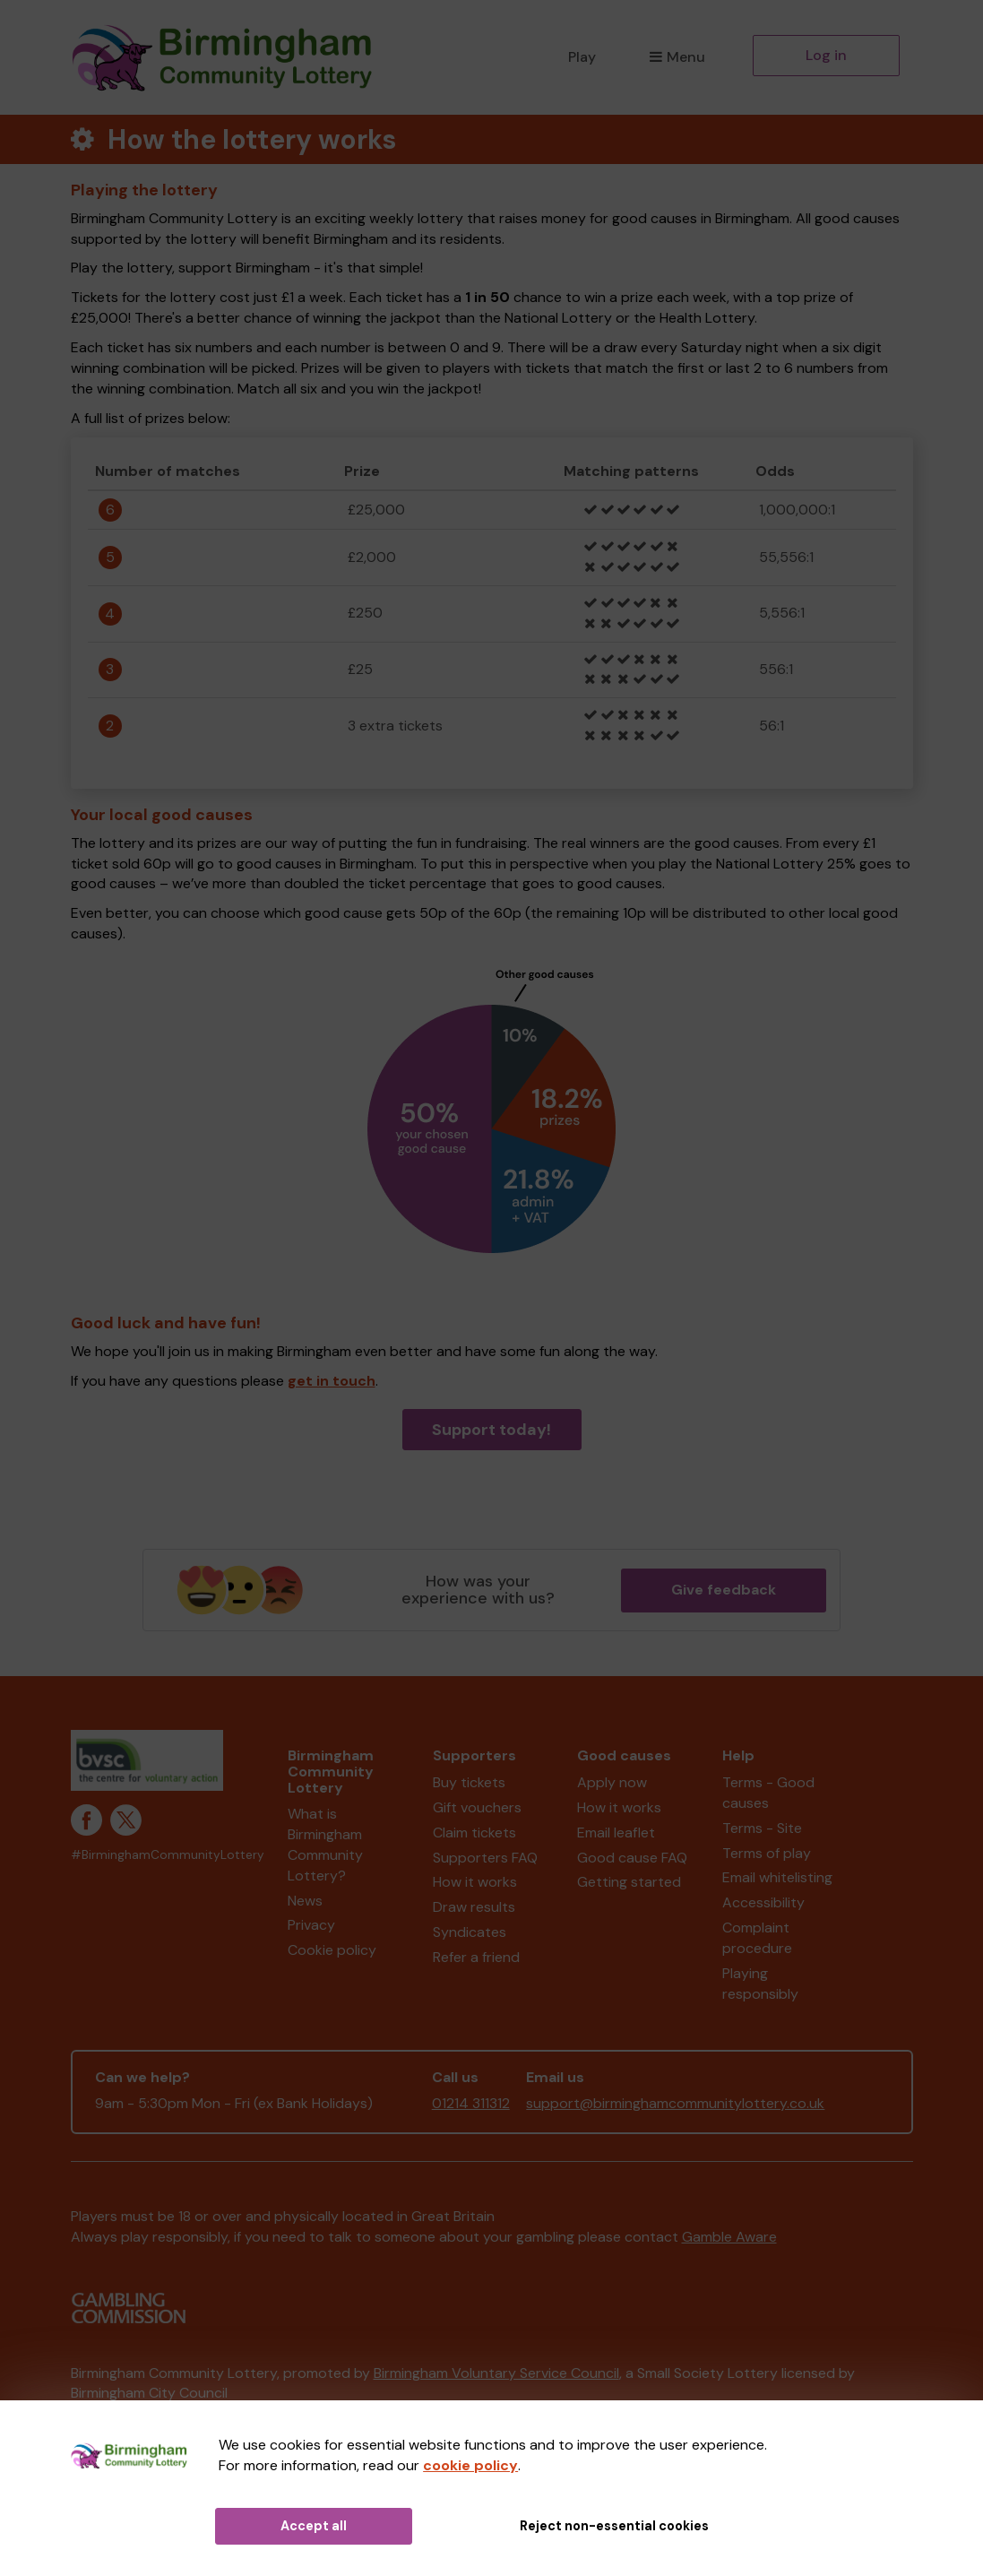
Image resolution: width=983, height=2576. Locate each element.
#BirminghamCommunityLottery (167, 1855)
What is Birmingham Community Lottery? (325, 1844)
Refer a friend (476, 1957)
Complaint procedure (757, 1938)
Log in (826, 55)
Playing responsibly (760, 1983)
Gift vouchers (477, 1807)
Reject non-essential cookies (614, 2526)
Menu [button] (677, 57)
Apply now (612, 1782)
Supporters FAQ (485, 1857)
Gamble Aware (729, 2236)
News (305, 1900)
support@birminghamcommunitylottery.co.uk (675, 2103)
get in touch (331, 1380)
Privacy (311, 1924)
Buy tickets (469, 1782)
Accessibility (763, 1902)
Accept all (313, 2526)
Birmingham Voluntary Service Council (496, 2373)
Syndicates (469, 1932)
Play (582, 57)
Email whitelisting (777, 1877)
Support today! (491, 1429)
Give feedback (723, 1589)
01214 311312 (471, 2103)
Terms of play (766, 1853)
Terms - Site (762, 1828)
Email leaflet (616, 1832)
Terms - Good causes (768, 1792)
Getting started (629, 1881)
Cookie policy (332, 1950)
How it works (475, 1881)
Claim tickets (474, 1832)
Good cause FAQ (632, 1857)
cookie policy (470, 2465)
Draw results (474, 1906)
